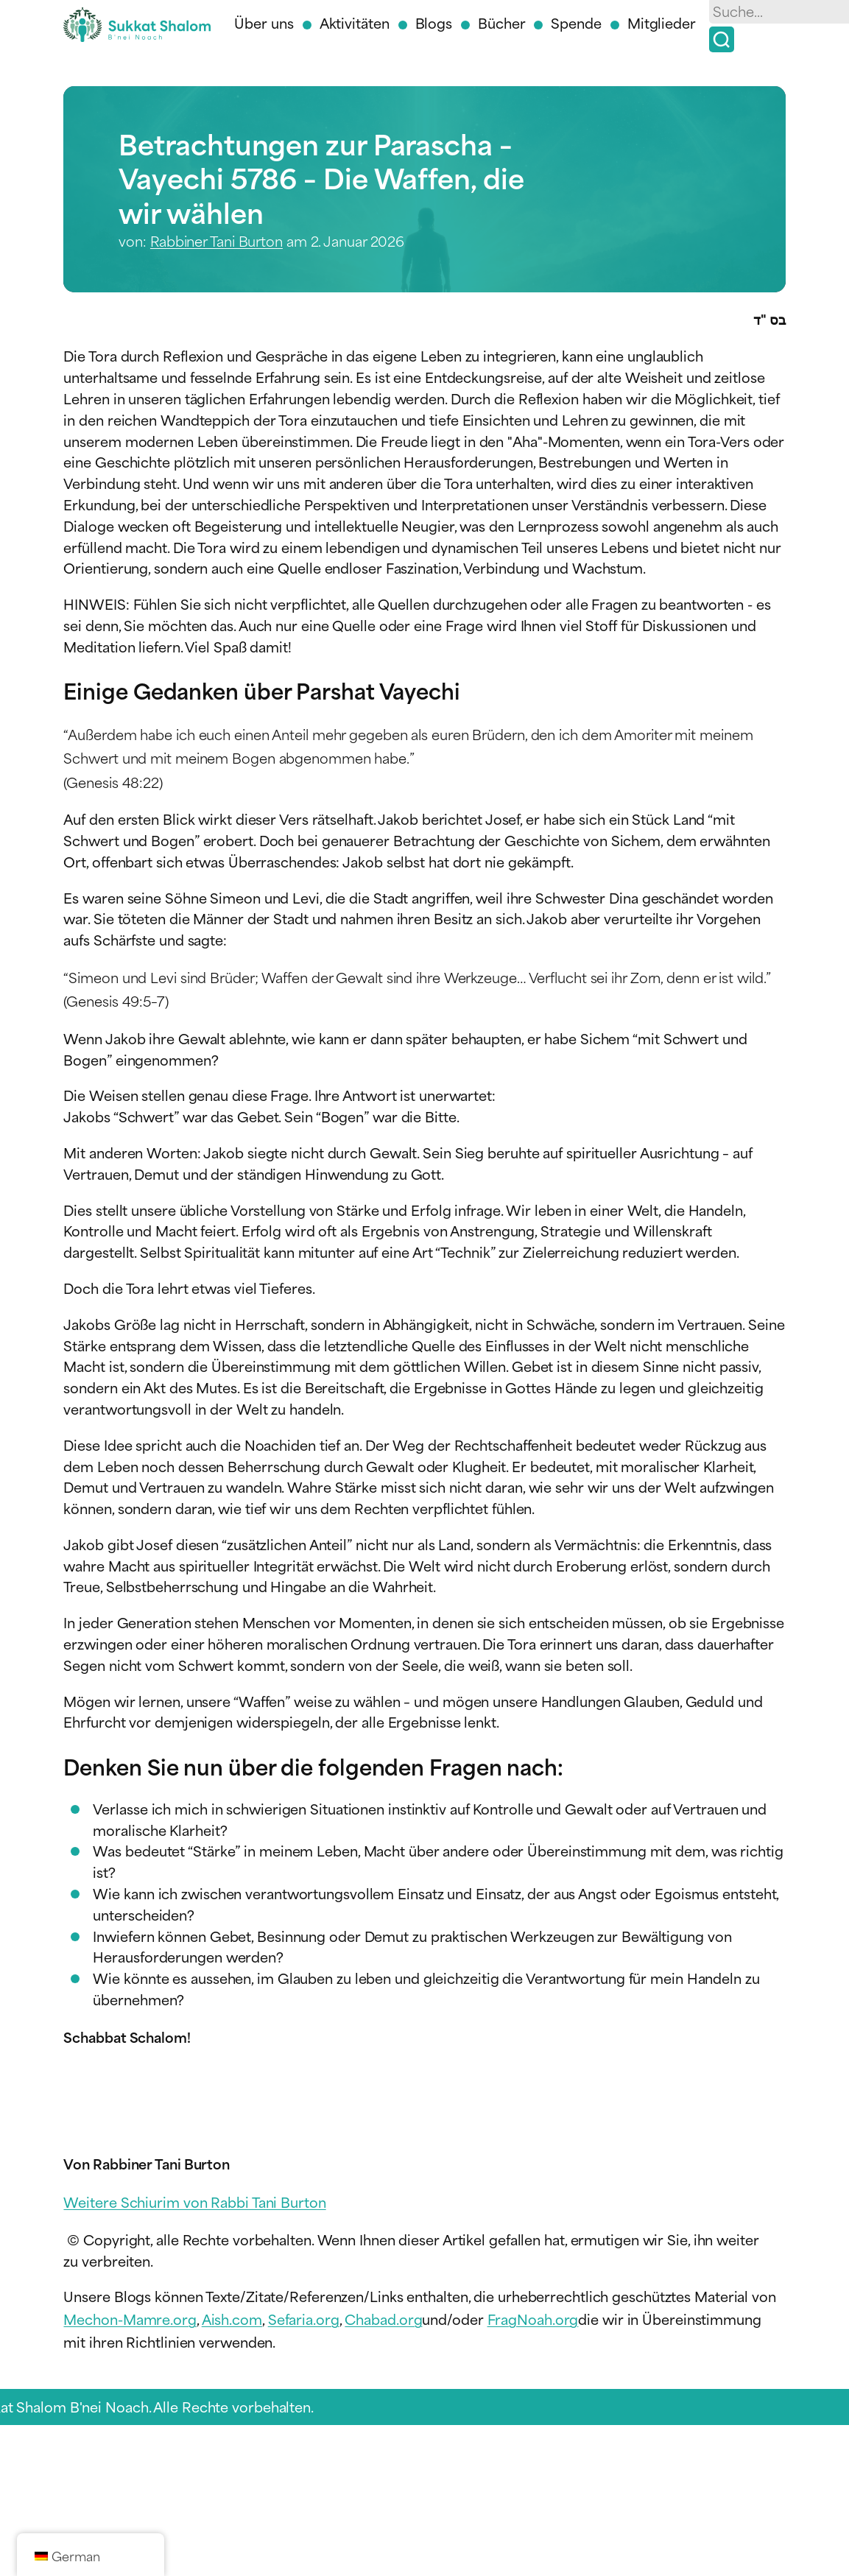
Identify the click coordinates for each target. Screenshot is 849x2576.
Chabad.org (383, 2318)
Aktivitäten (355, 22)
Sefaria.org (303, 2318)
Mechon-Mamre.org (129, 2318)
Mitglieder (661, 22)
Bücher (501, 22)
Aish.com (232, 2318)
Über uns (263, 22)
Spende (576, 22)
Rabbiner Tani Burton (216, 240)
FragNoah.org (533, 2318)
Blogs (434, 22)
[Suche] (721, 39)
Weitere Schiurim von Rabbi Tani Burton (194, 2201)
